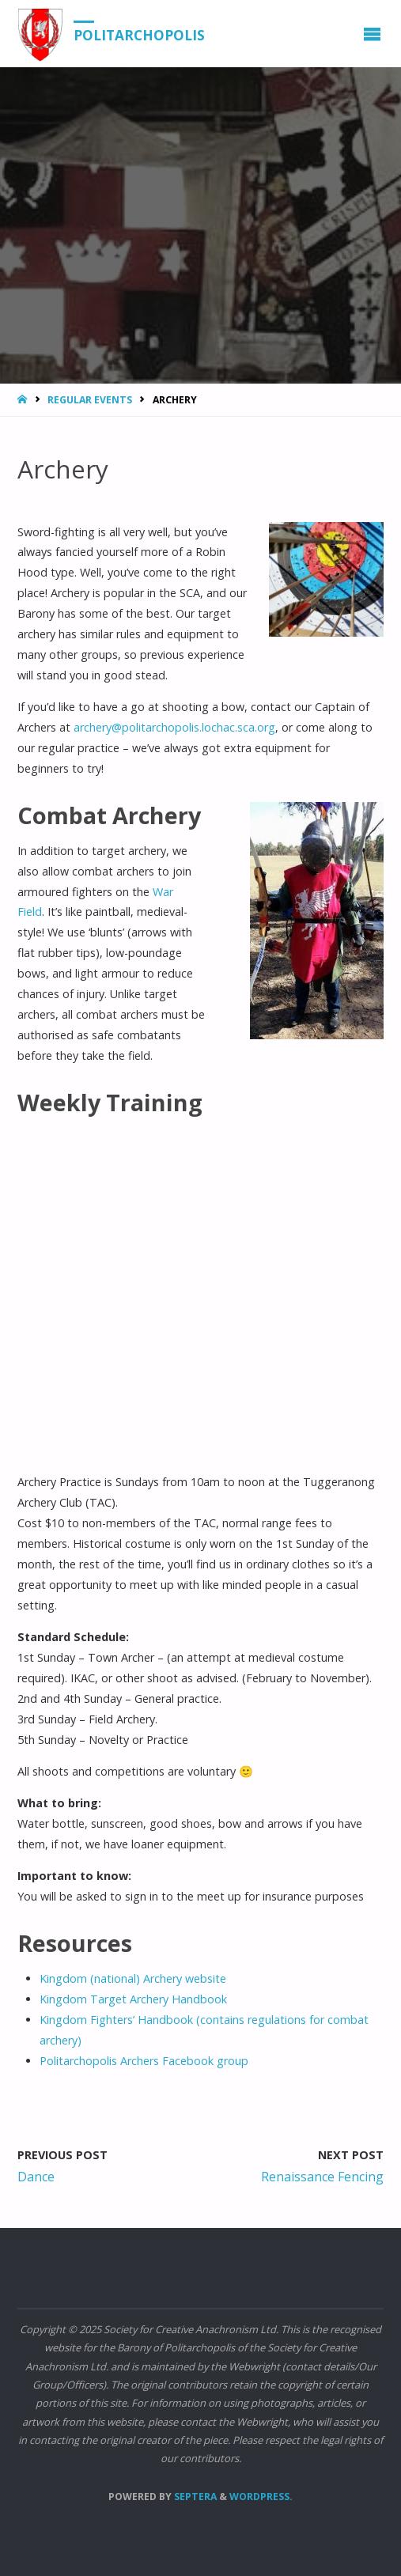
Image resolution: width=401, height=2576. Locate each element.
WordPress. (261, 2496)
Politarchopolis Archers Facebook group (144, 2060)
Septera (194, 2496)
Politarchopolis (139, 34)
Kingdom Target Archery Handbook (133, 1999)
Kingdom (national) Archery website (133, 1978)
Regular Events (89, 400)
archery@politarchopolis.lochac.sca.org (174, 727)
